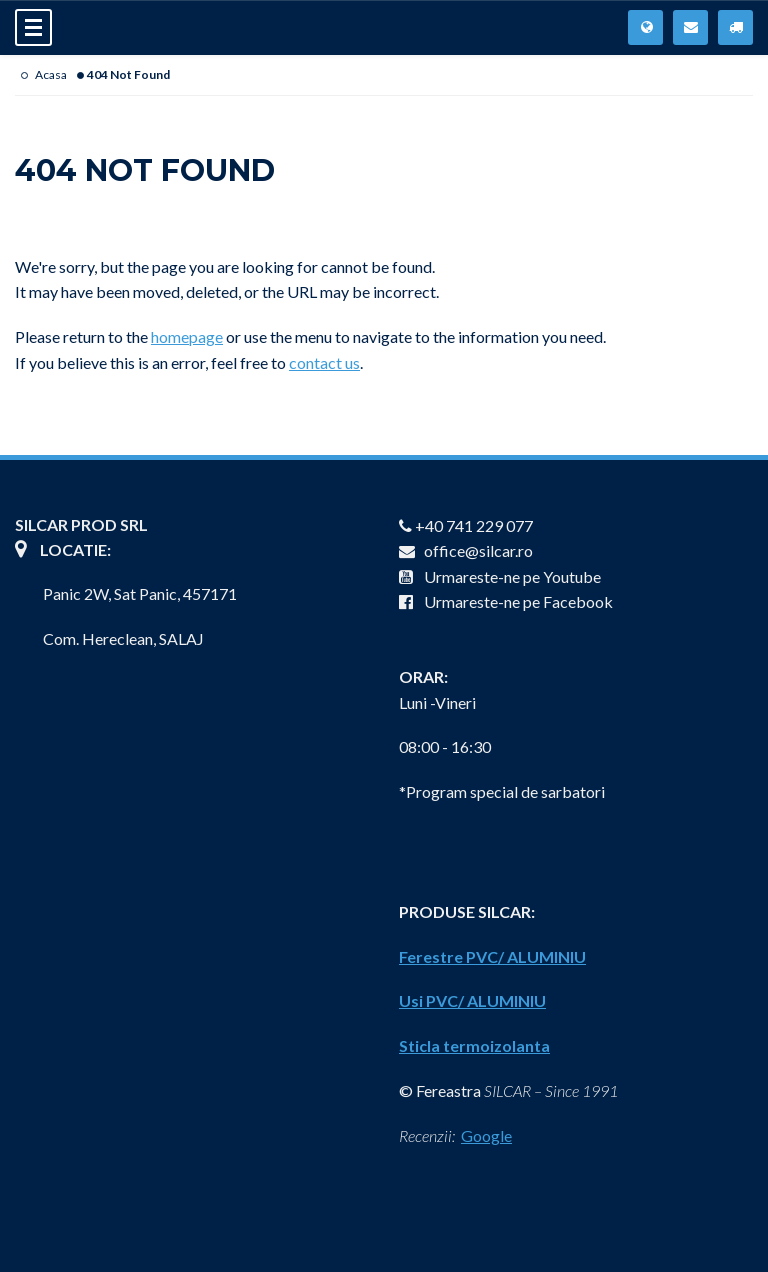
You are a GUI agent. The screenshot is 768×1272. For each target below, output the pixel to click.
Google (486, 1135)
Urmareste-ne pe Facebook (506, 601)
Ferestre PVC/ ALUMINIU (492, 956)
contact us (324, 362)
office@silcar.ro (466, 550)
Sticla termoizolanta (474, 1045)
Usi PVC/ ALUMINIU (472, 1000)
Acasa (51, 74)
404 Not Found (128, 74)
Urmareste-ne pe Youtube (500, 576)
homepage (187, 336)
